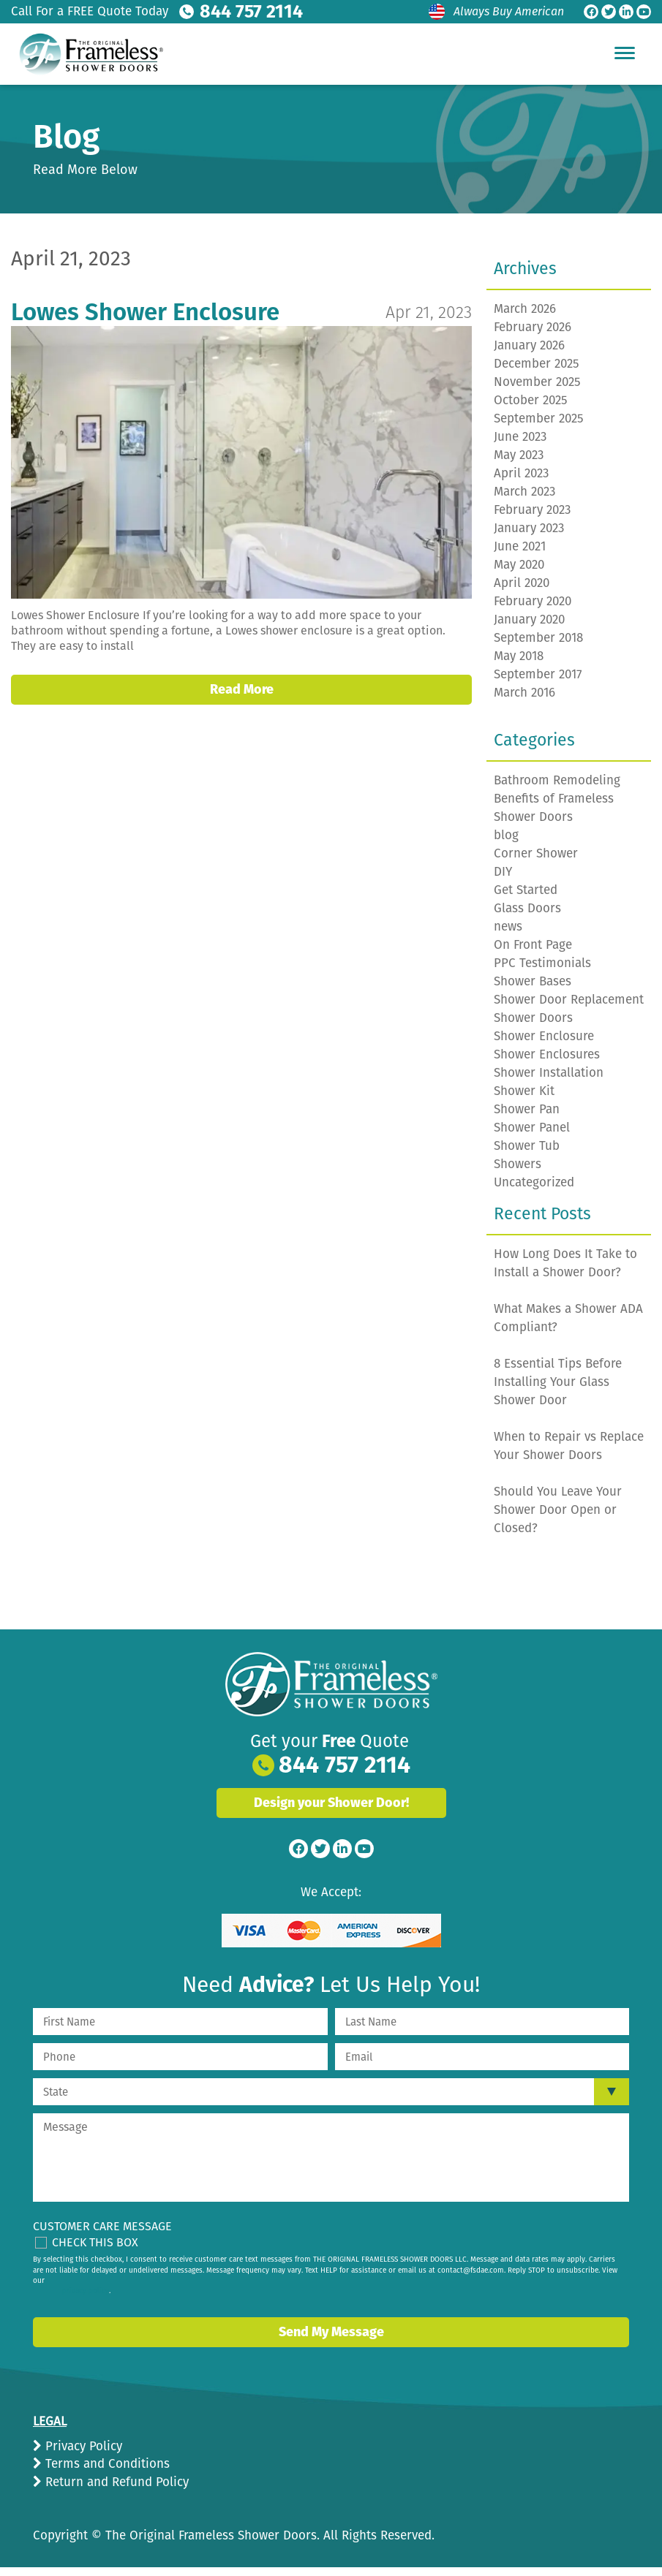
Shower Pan (527, 1118)
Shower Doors (533, 1026)
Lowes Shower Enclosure (145, 321)
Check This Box (95, 2251)
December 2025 (536, 372)
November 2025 (537, 390)
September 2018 (538, 646)
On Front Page (533, 953)
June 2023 (520, 445)
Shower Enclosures (547, 1063)
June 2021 (520, 555)
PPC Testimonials (542, 972)
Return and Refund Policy (115, 2491)
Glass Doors (527, 917)
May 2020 (519, 573)
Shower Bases (532, 990)
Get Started (525, 898)
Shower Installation (548, 1081)
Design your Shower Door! (331, 1811)
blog (506, 844)
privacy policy (85, 2299)
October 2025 (531, 409)
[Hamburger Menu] (625, 52)
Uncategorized (534, 1191)
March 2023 (524, 500)
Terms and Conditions (106, 2472)
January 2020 (529, 628)
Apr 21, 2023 (428, 321)
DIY (503, 880)
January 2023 (529, 537)
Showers (517, 1173)
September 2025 (539, 427)
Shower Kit (524, 1099)
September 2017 (538, 683)
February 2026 (532, 336)
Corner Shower (536, 862)
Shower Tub (527, 1154)
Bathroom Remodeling (557, 789)
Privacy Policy (82, 2455)
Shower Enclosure (544, 1045)
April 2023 (521, 482)
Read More (242, 698)
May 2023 (518, 463)
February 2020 (532, 610)
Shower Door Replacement (569, 1008)
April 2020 (521, 591)
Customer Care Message (102, 2235)
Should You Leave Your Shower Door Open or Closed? (558, 1519)
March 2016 (524, 701)
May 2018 (518, 665)
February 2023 (532, 518)
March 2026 (525, 317)
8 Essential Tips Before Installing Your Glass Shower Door (558, 1391)
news (508, 935)
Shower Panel (532, 1136)
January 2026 (529, 354)
